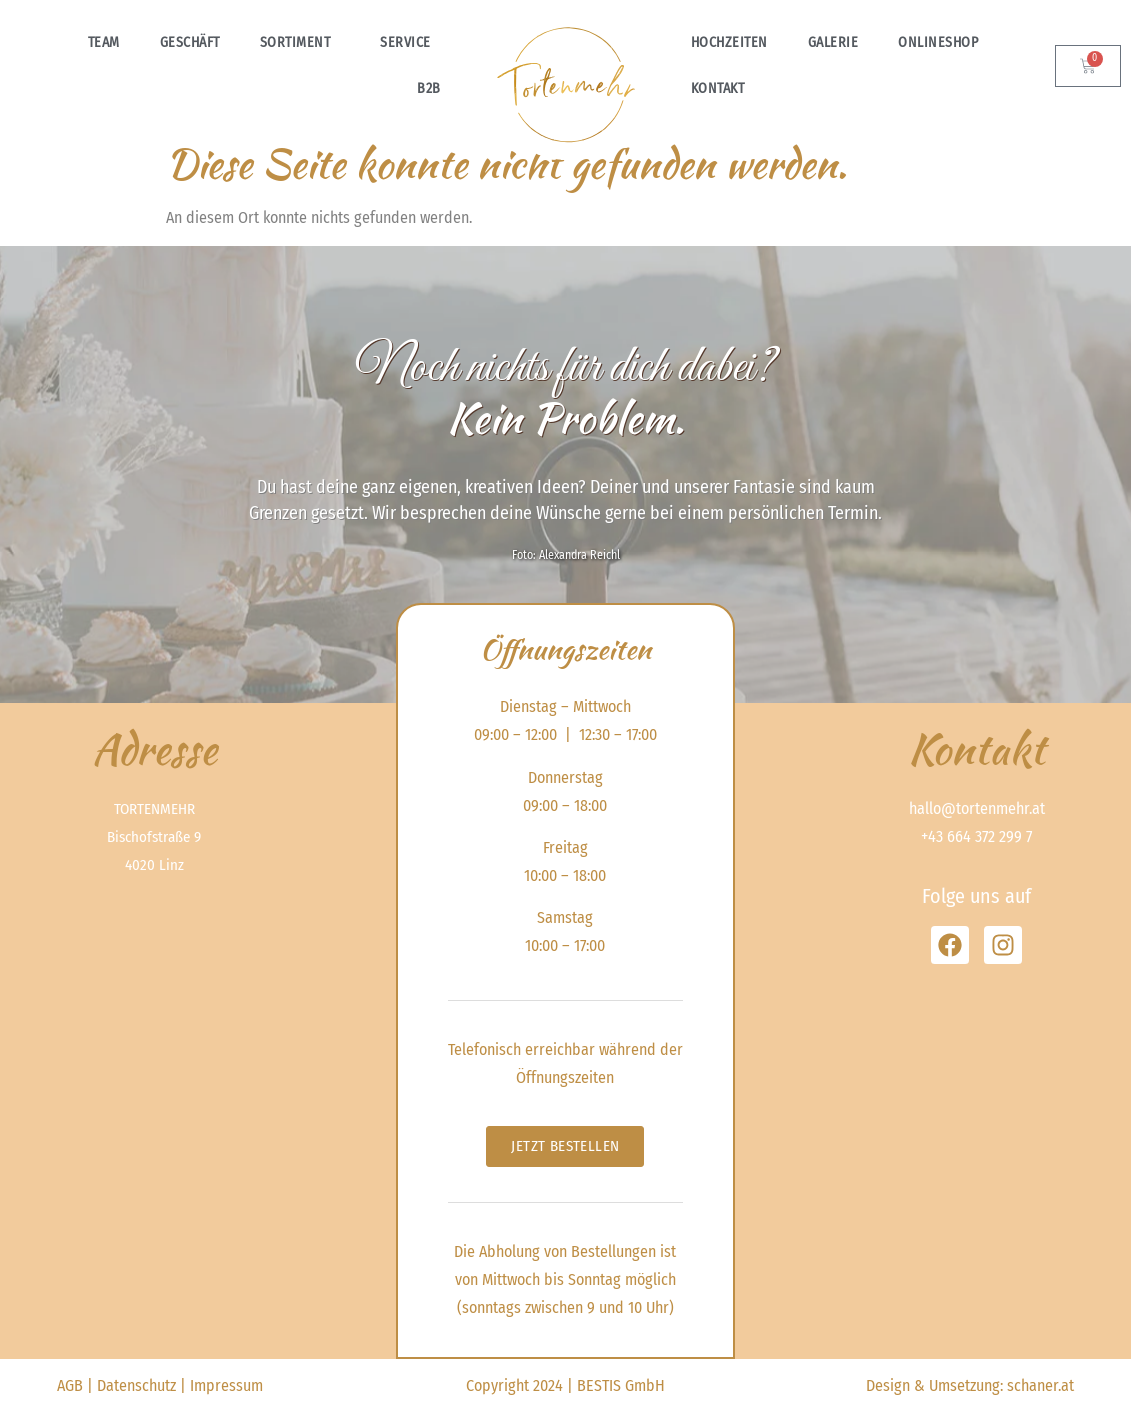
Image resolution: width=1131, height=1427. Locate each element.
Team (104, 42)
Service (410, 43)
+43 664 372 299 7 (976, 836)
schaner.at (1040, 1385)
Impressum (226, 1385)
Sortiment (300, 43)
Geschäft (190, 42)
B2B (429, 88)
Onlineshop (943, 43)
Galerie (833, 42)
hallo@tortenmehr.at (977, 808)
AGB (70, 1385)
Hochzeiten (729, 42)
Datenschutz (136, 1385)
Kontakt (718, 88)
